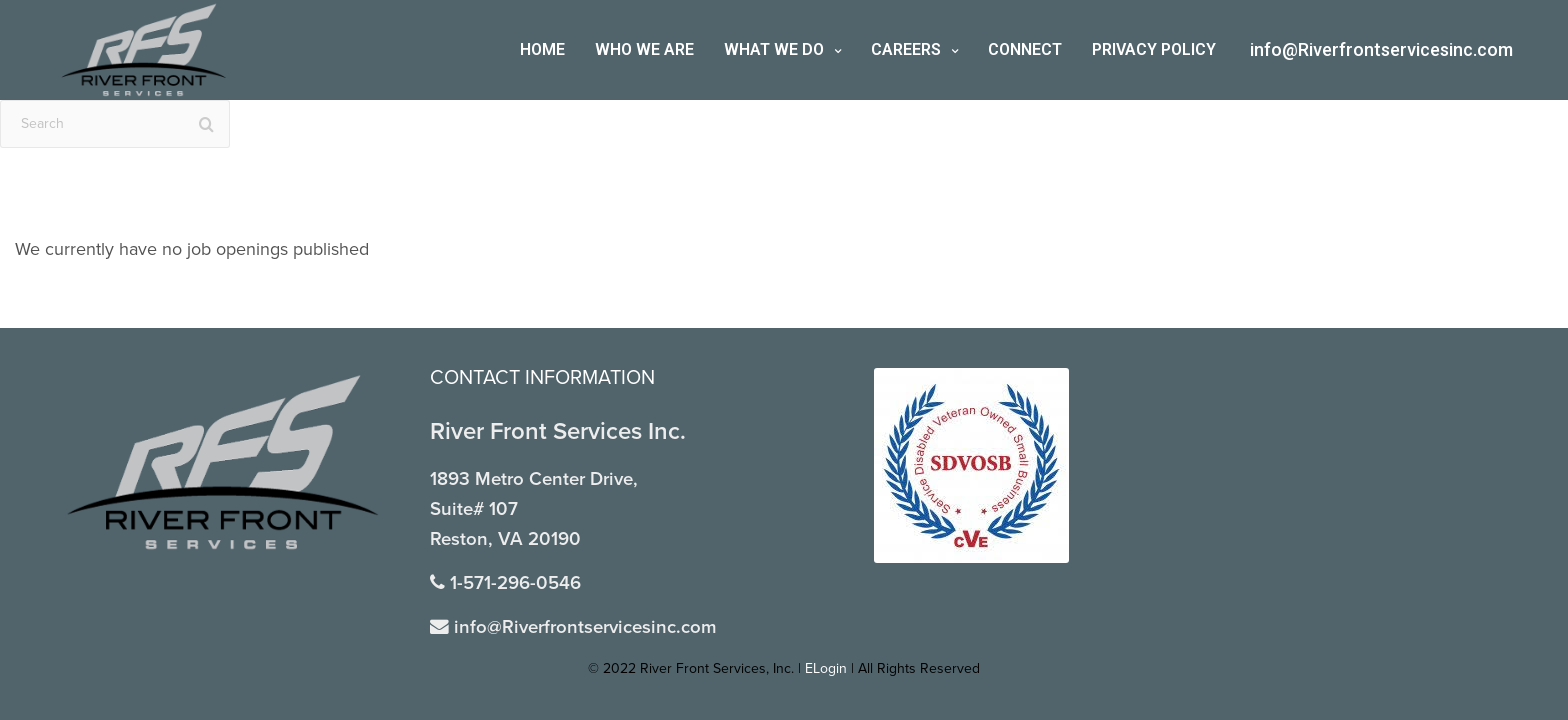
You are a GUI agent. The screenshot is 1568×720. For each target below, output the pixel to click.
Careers (906, 49)
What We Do (774, 49)
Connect (1025, 49)
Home (542, 49)
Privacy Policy (1154, 49)
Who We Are (644, 49)
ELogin (826, 668)
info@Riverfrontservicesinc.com (1381, 49)
